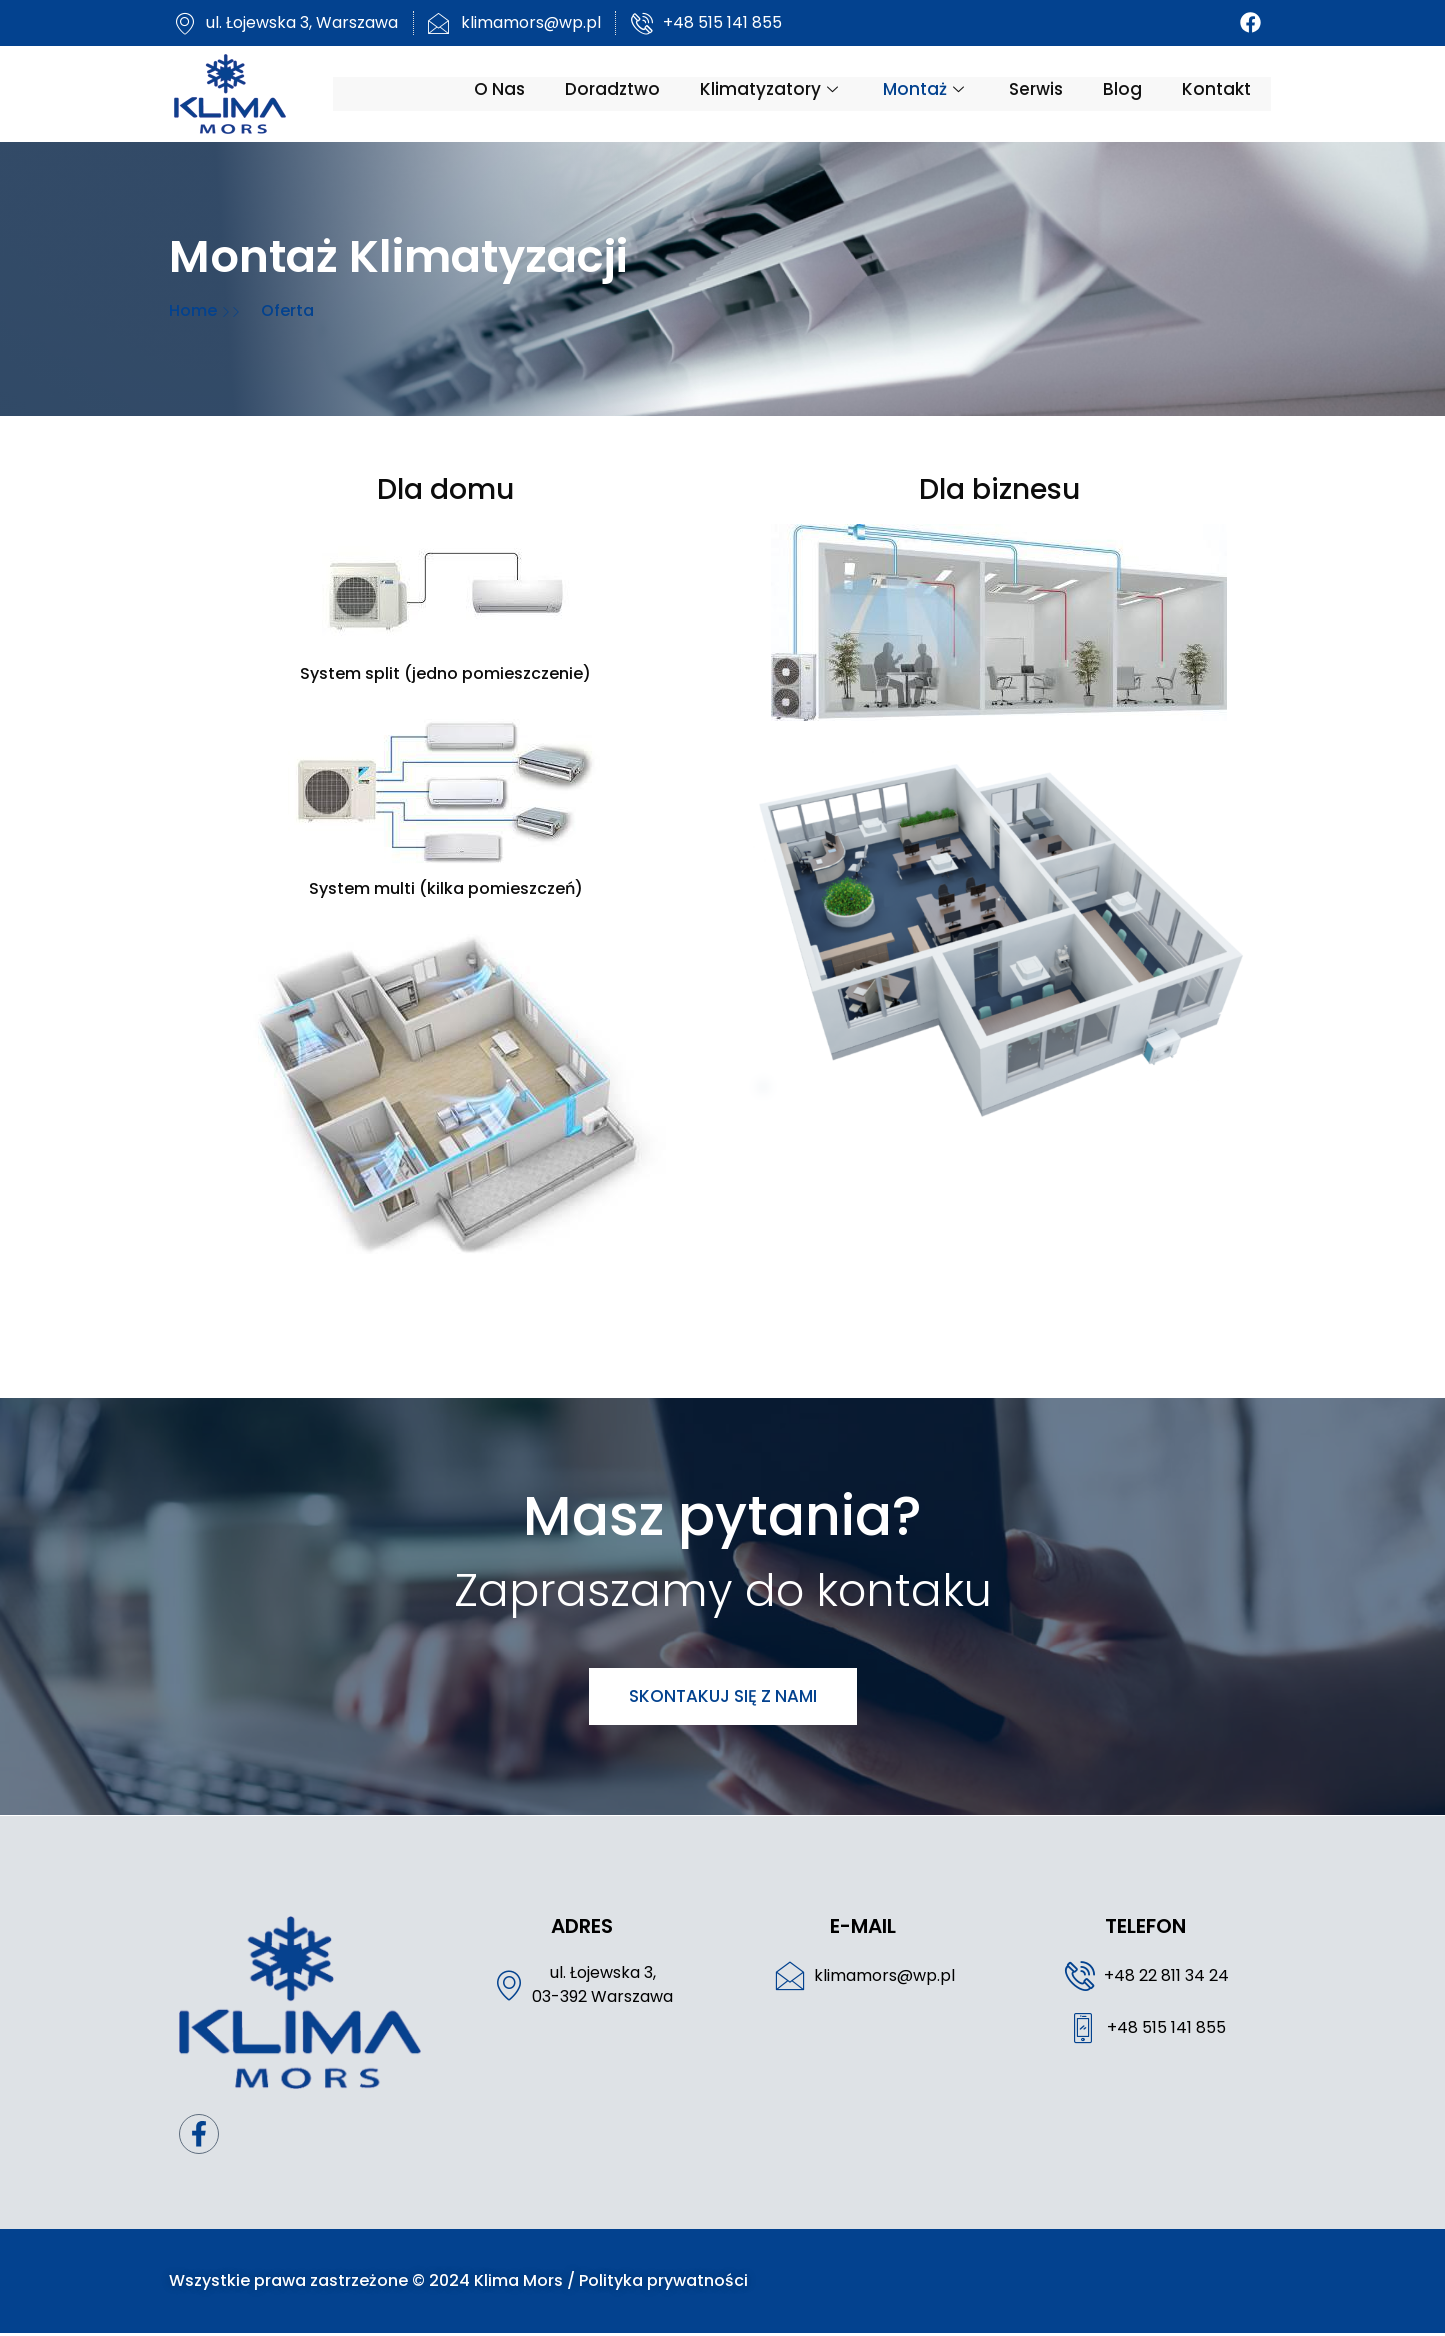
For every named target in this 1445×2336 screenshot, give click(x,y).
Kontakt (1222, 93)
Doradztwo (618, 93)
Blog (1128, 93)
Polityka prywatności (657, 2283)
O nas (505, 93)
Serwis (1042, 93)
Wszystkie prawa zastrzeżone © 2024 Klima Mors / (368, 2283)
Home (189, 310)
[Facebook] (1257, 23)
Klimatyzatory (777, 93)
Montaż (932, 93)
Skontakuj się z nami (723, 1696)
